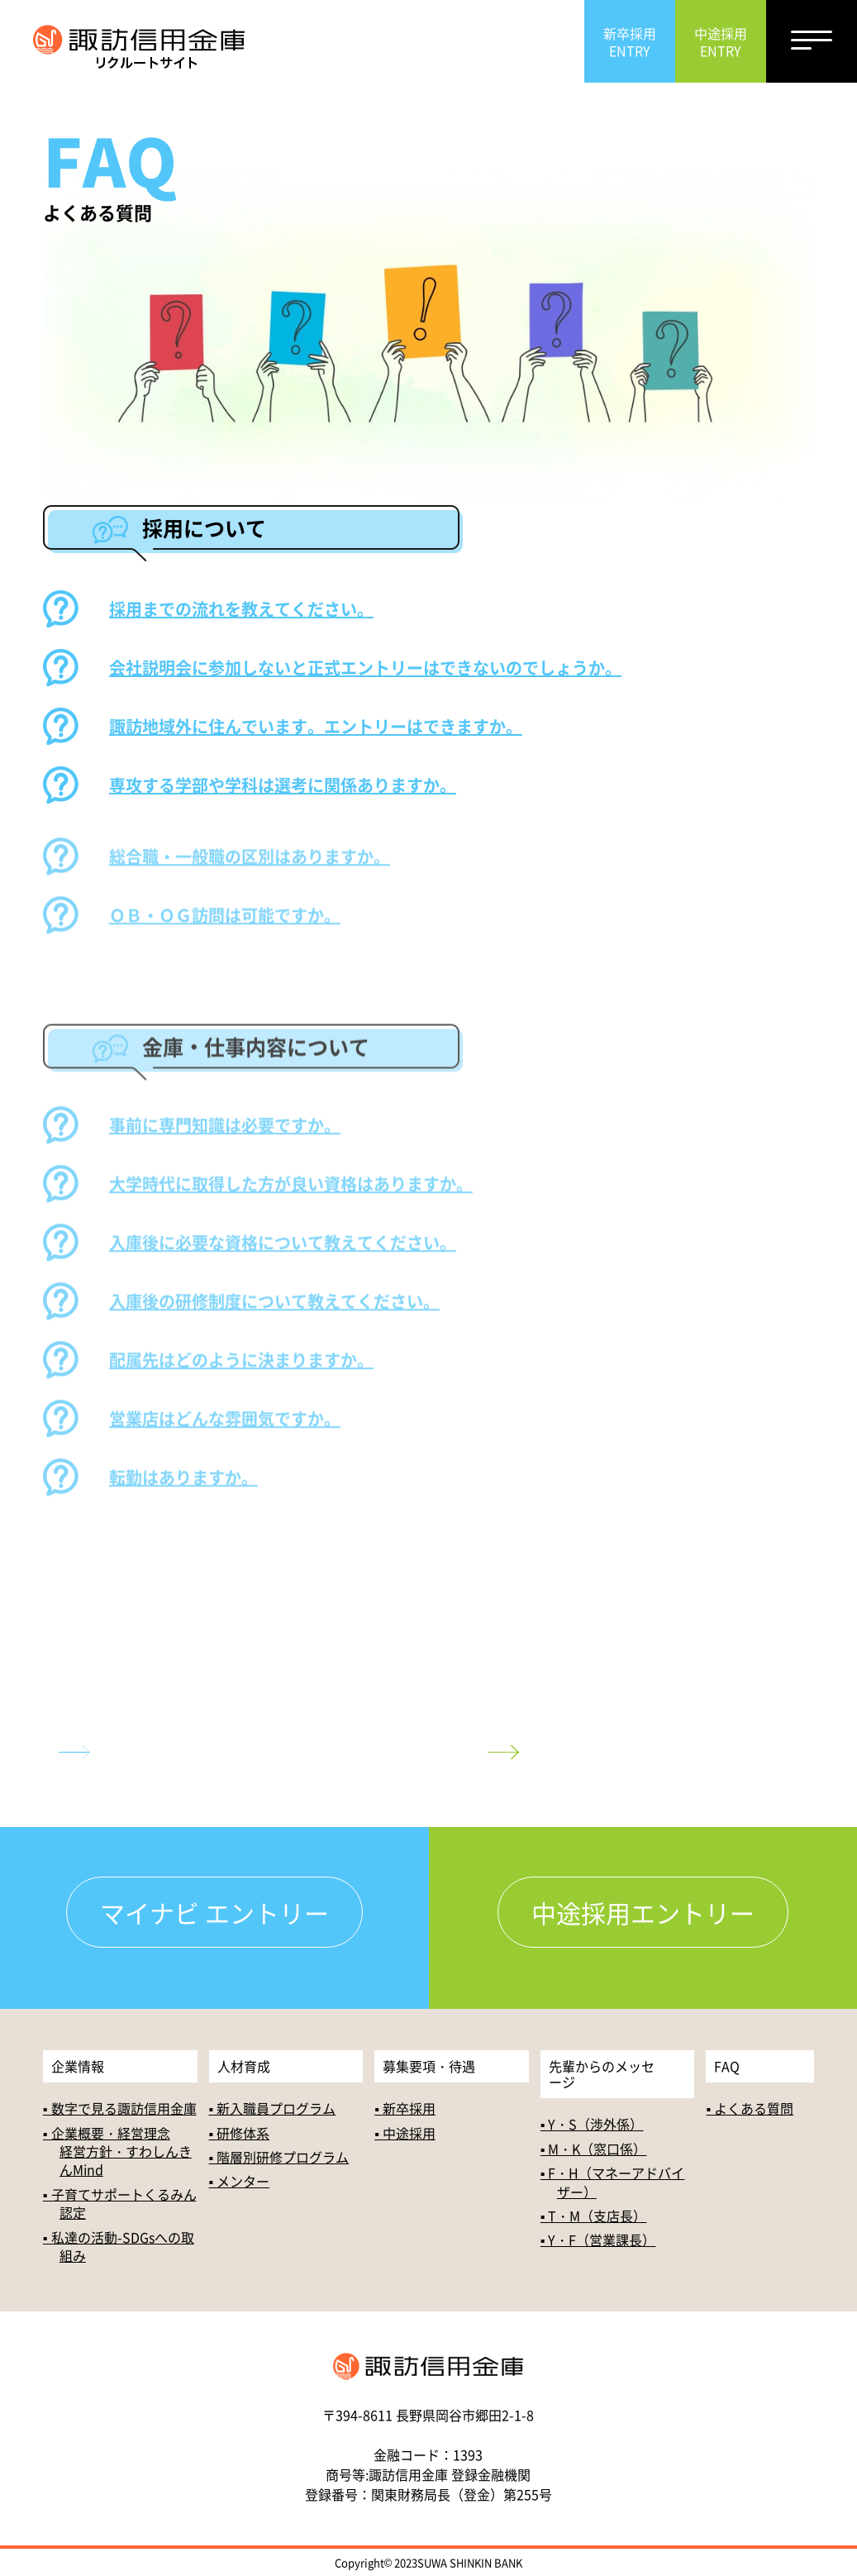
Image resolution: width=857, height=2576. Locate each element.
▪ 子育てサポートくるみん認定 (120, 2203)
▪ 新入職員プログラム (272, 2108)
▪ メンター (239, 2181)
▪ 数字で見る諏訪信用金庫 (120, 2108)
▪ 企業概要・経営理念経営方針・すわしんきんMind (117, 2151)
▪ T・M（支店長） (593, 2215)
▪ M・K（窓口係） (593, 2149)
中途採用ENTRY (720, 41)
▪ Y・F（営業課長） (598, 2239)
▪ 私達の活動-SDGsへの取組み (118, 2246)
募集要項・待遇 (429, 2066)
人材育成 (243, 2066)
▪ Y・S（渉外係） (592, 2124)
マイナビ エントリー (214, 1912)
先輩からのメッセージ (602, 2074)
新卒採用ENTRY (629, 41)
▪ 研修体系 (239, 2133)
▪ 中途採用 (405, 2133)
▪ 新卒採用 (405, 2108)
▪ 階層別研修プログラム (279, 2157)
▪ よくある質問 (749, 2108)
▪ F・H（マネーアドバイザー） (612, 2182)
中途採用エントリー (643, 1912)
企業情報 (77, 2066)
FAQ (727, 2066)
